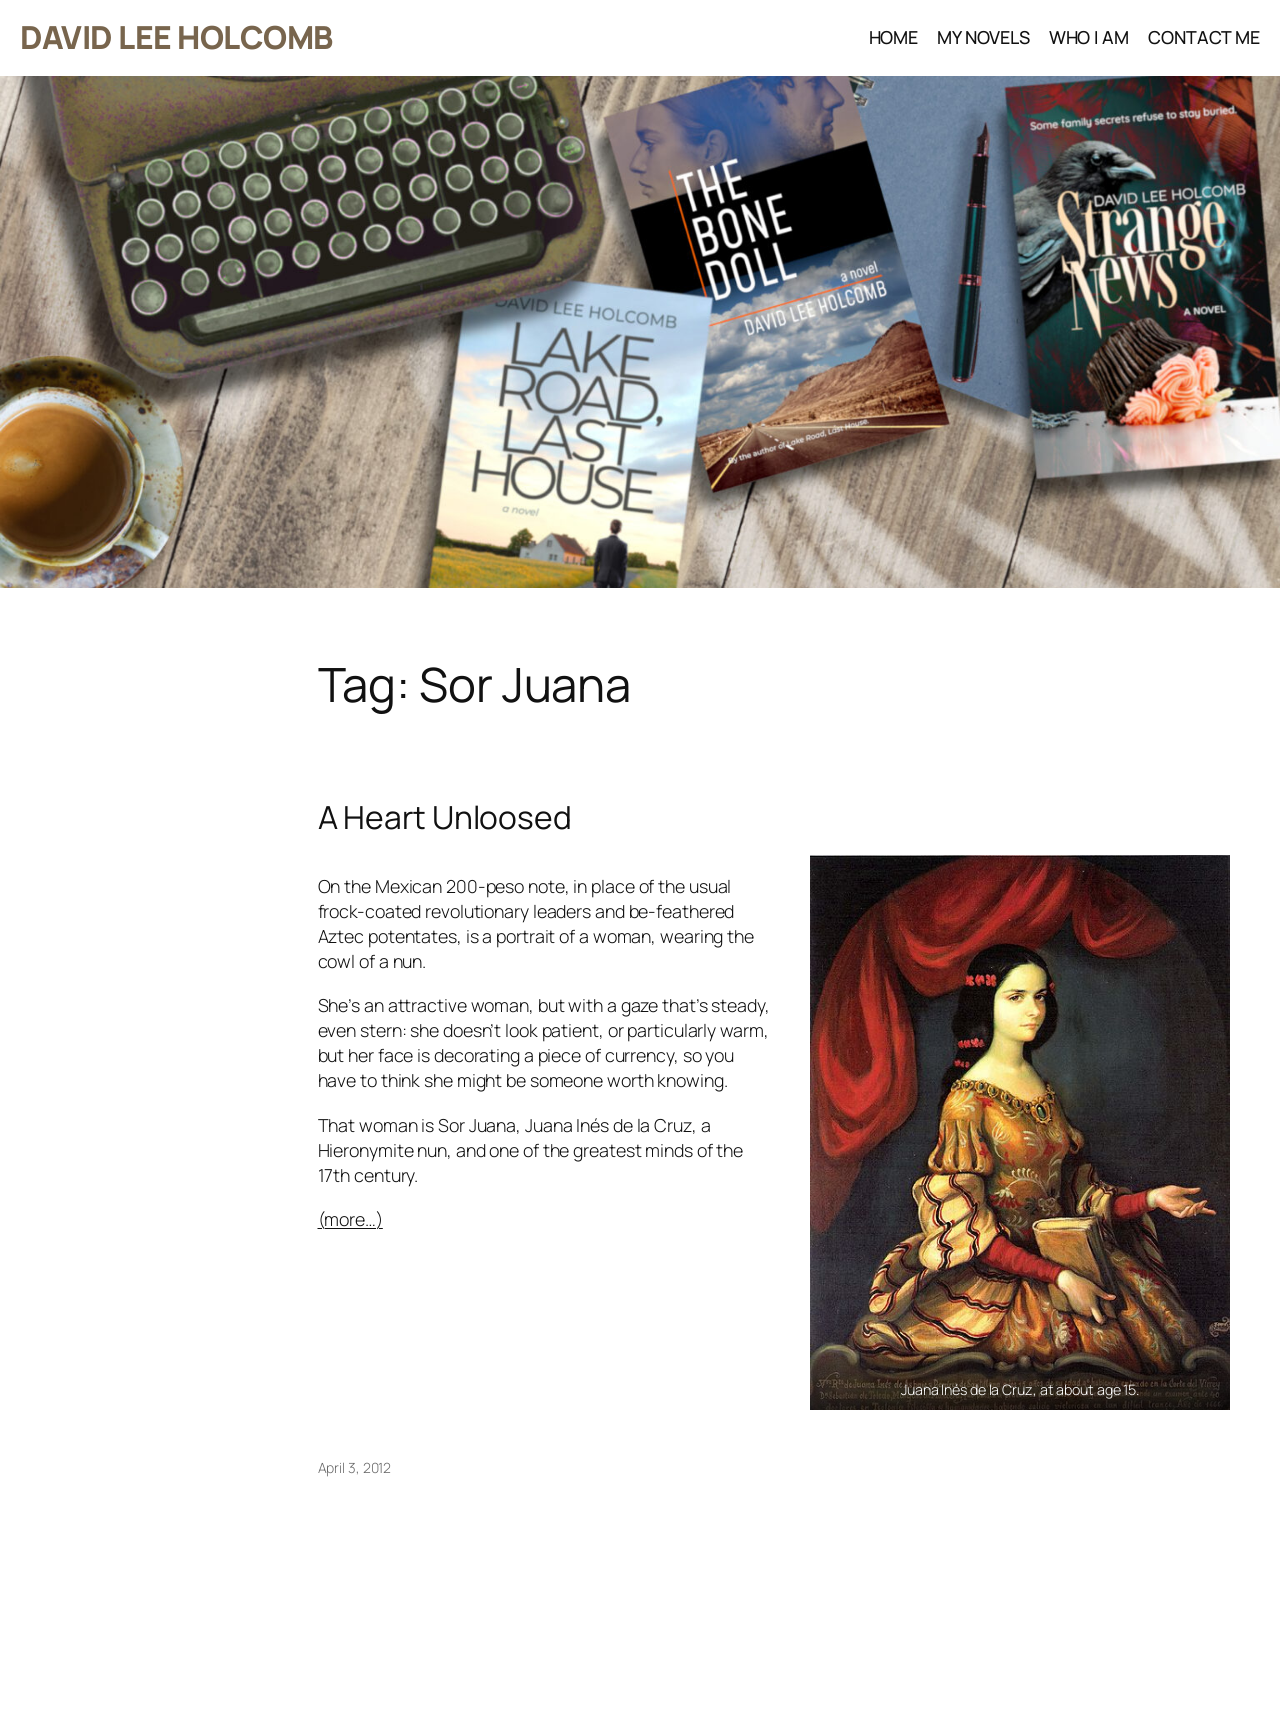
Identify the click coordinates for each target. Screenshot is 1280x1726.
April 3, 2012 (355, 1467)
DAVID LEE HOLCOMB (176, 37)
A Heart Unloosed (445, 818)
